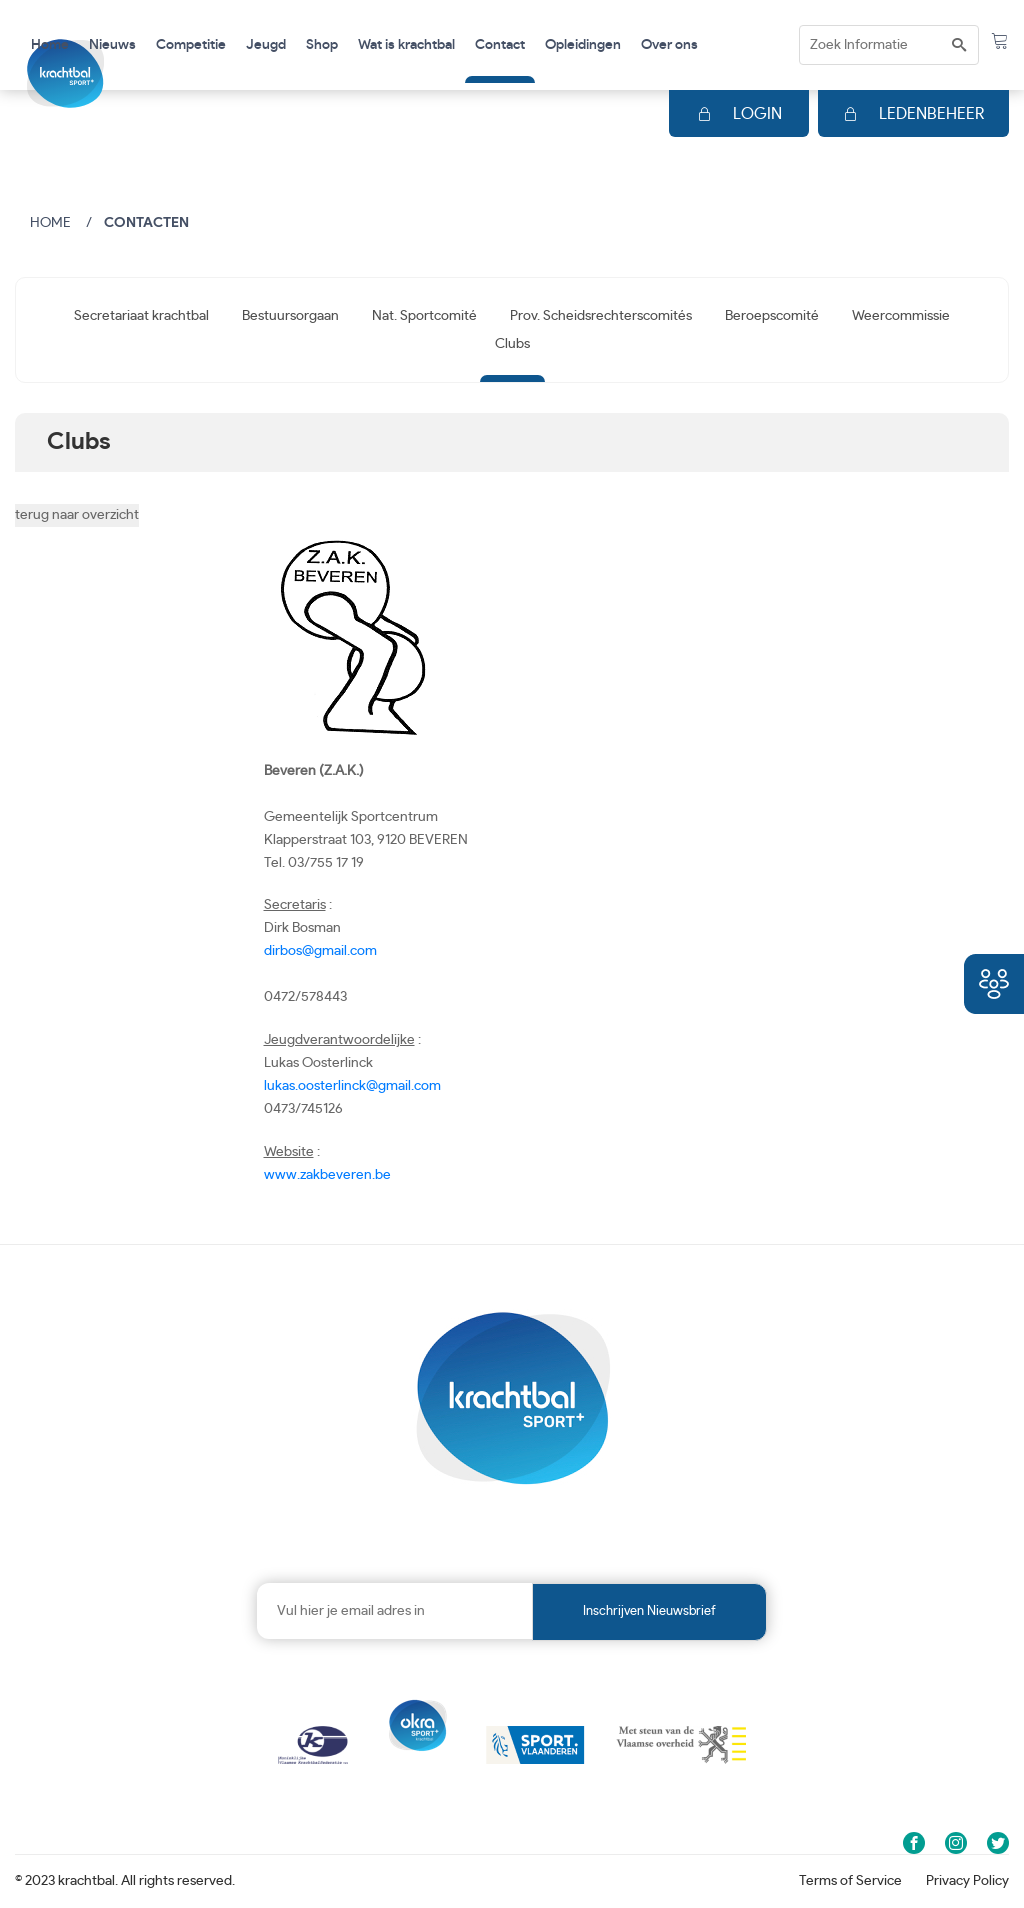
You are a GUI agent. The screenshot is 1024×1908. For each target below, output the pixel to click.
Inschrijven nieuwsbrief (649, 1611)
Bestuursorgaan (290, 316)
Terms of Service (850, 1881)
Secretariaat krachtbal (141, 316)
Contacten (146, 223)
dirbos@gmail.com (320, 951)
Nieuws (112, 45)
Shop (322, 45)
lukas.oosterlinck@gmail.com (352, 1086)
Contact (500, 45)
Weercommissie (901, 316)
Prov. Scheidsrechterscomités (601, 316)
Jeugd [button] (266, 45)
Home (50, 45)
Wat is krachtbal (406, 45)
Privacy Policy (967, 1881)
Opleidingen (583, 45)
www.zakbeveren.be (327, 1175)
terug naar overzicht (77, 515)
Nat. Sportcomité (424, 316)
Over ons (669, 45)
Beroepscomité (772, 316)
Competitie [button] (191, 45)
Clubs (512, 344)
